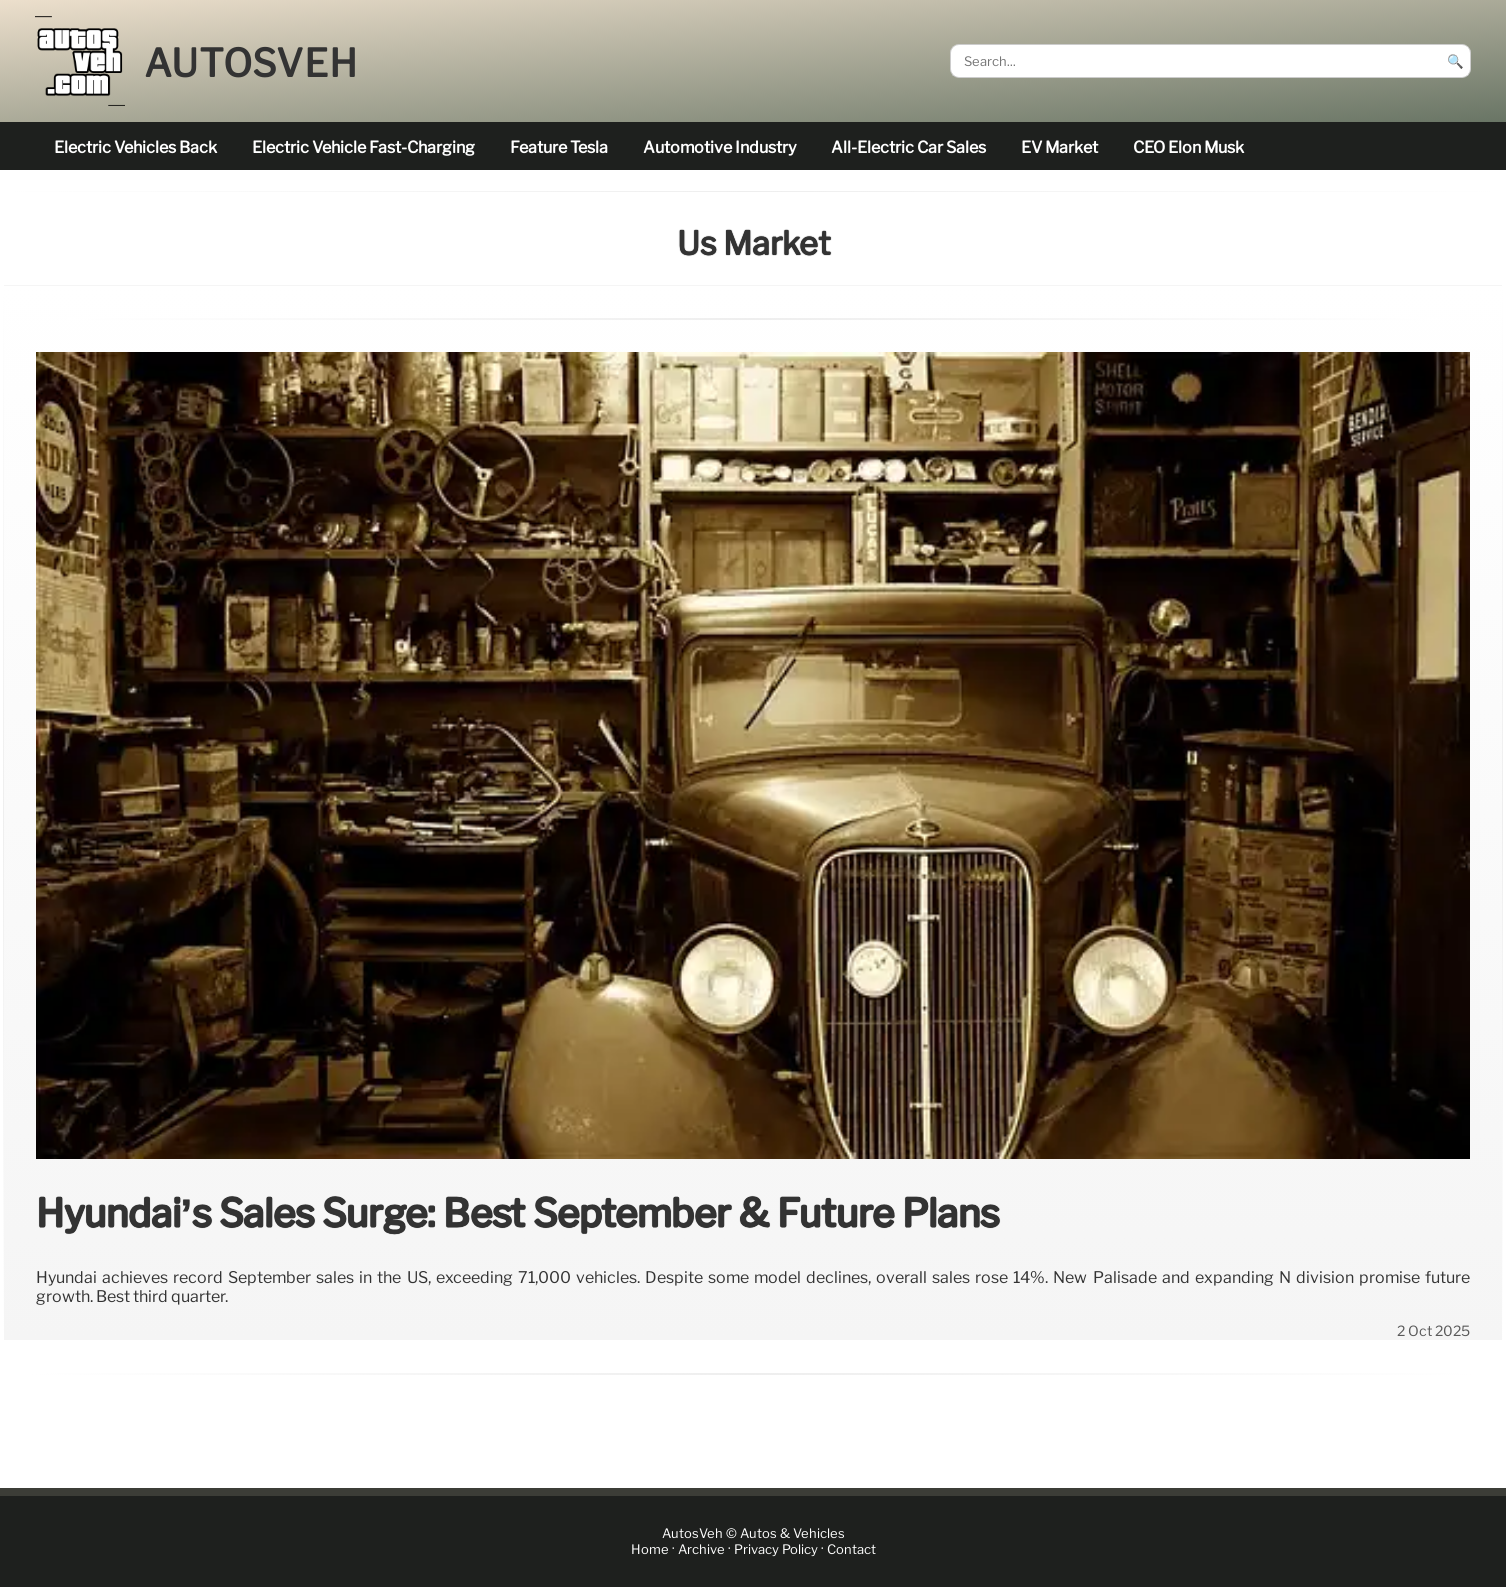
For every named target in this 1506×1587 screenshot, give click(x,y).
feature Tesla (559, 147)
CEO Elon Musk (1188, 147)
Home (650, 1549)
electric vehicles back (135, 147)
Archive (701, 1549)
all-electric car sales (908, 147)
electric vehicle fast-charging (363, 147)
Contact (851, 1549)
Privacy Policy (776, 1549)
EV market (1059, 147)
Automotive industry (719, 147)
